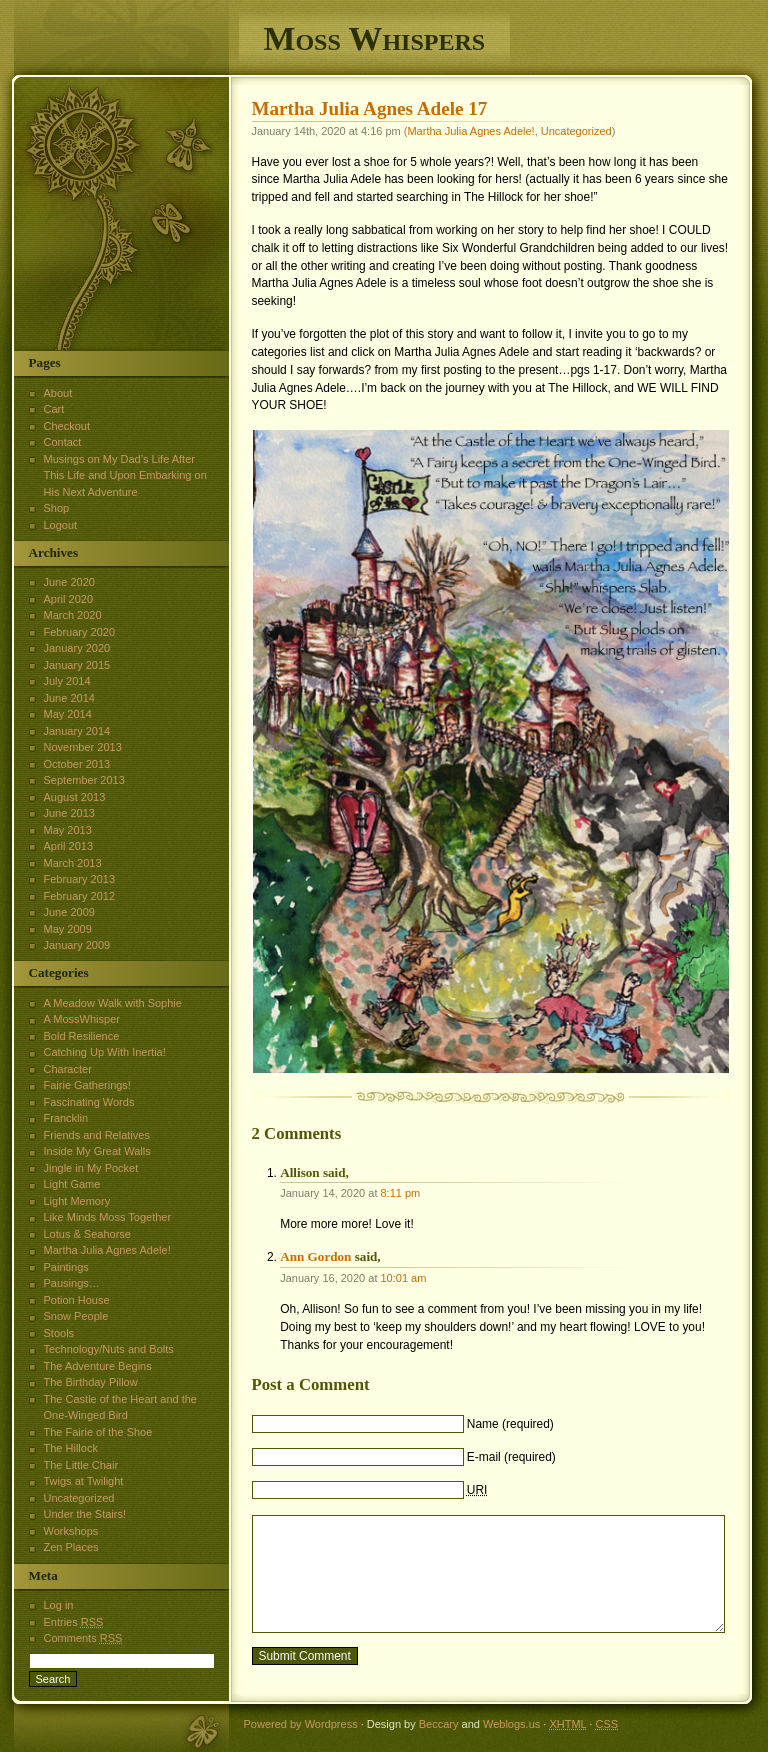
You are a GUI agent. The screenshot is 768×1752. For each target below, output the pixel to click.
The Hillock (71, 1448)
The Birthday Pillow (91, 1382)
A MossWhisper (82, 1019)
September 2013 (84, 780)
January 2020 (77, 648)
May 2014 (68, 714)
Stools (59, 1333)
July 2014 (67, 681)
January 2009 (77, 945)
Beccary (439, 1724)
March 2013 (73, 863)
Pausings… (72, 1283)
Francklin (66, 1118)
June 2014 (69, 698)
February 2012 (80, 896)
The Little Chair (81, 1465)
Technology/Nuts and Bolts (109, 1349)
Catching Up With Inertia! (105, 1052)
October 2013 (77, 764)
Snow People (76, 1316)
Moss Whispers (375, 38)
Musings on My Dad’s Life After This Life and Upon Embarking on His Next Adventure (125, 475)
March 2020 (73, 615)
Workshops (71, 1531)
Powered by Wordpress (301, 1724)
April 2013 (69, 846)
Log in (59, 1605)
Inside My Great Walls (97, 1151)
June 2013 (69, 813)
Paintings (66, 1267)
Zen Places (71, 1547)
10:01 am (404, 1278)
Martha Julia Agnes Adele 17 (370, 108)
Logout (61, 525)
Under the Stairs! (85, 1514)
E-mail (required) (511, 1457)
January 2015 (77, 665)
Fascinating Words (89, 1102)
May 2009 (68, 929)
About (58, 393)
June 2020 (69, 582)
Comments (83, 1638)
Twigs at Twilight (84, 1481)
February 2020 (80, 632)
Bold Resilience (82, 1036)
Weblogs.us (511, 1724)
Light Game (72, 1184)
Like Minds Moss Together (108, 1217)
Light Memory (77, 1201)
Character (68, 1069)
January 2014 (77, 731)
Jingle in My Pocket (91, 1168)
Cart (54, 409)
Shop (57, 508)
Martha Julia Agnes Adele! (470, 131)
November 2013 (83, 747)
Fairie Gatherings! (87, 1085)
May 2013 (68, 830)
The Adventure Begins (98, 1366)
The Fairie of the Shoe (98, 1432)
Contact (63, 442)
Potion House (77, 1300)
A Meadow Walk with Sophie (113, 1003)
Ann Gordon (315, 1256)
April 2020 (69, 599)
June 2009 (69, 912)
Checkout (67, 426)
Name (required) (510, 1424)
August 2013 (75, 797)
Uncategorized (576, 131)
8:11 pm (401, 1193)
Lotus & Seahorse (87, 1234)
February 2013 (80, 879)
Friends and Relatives (97, 1135)
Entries (74, 1622)
